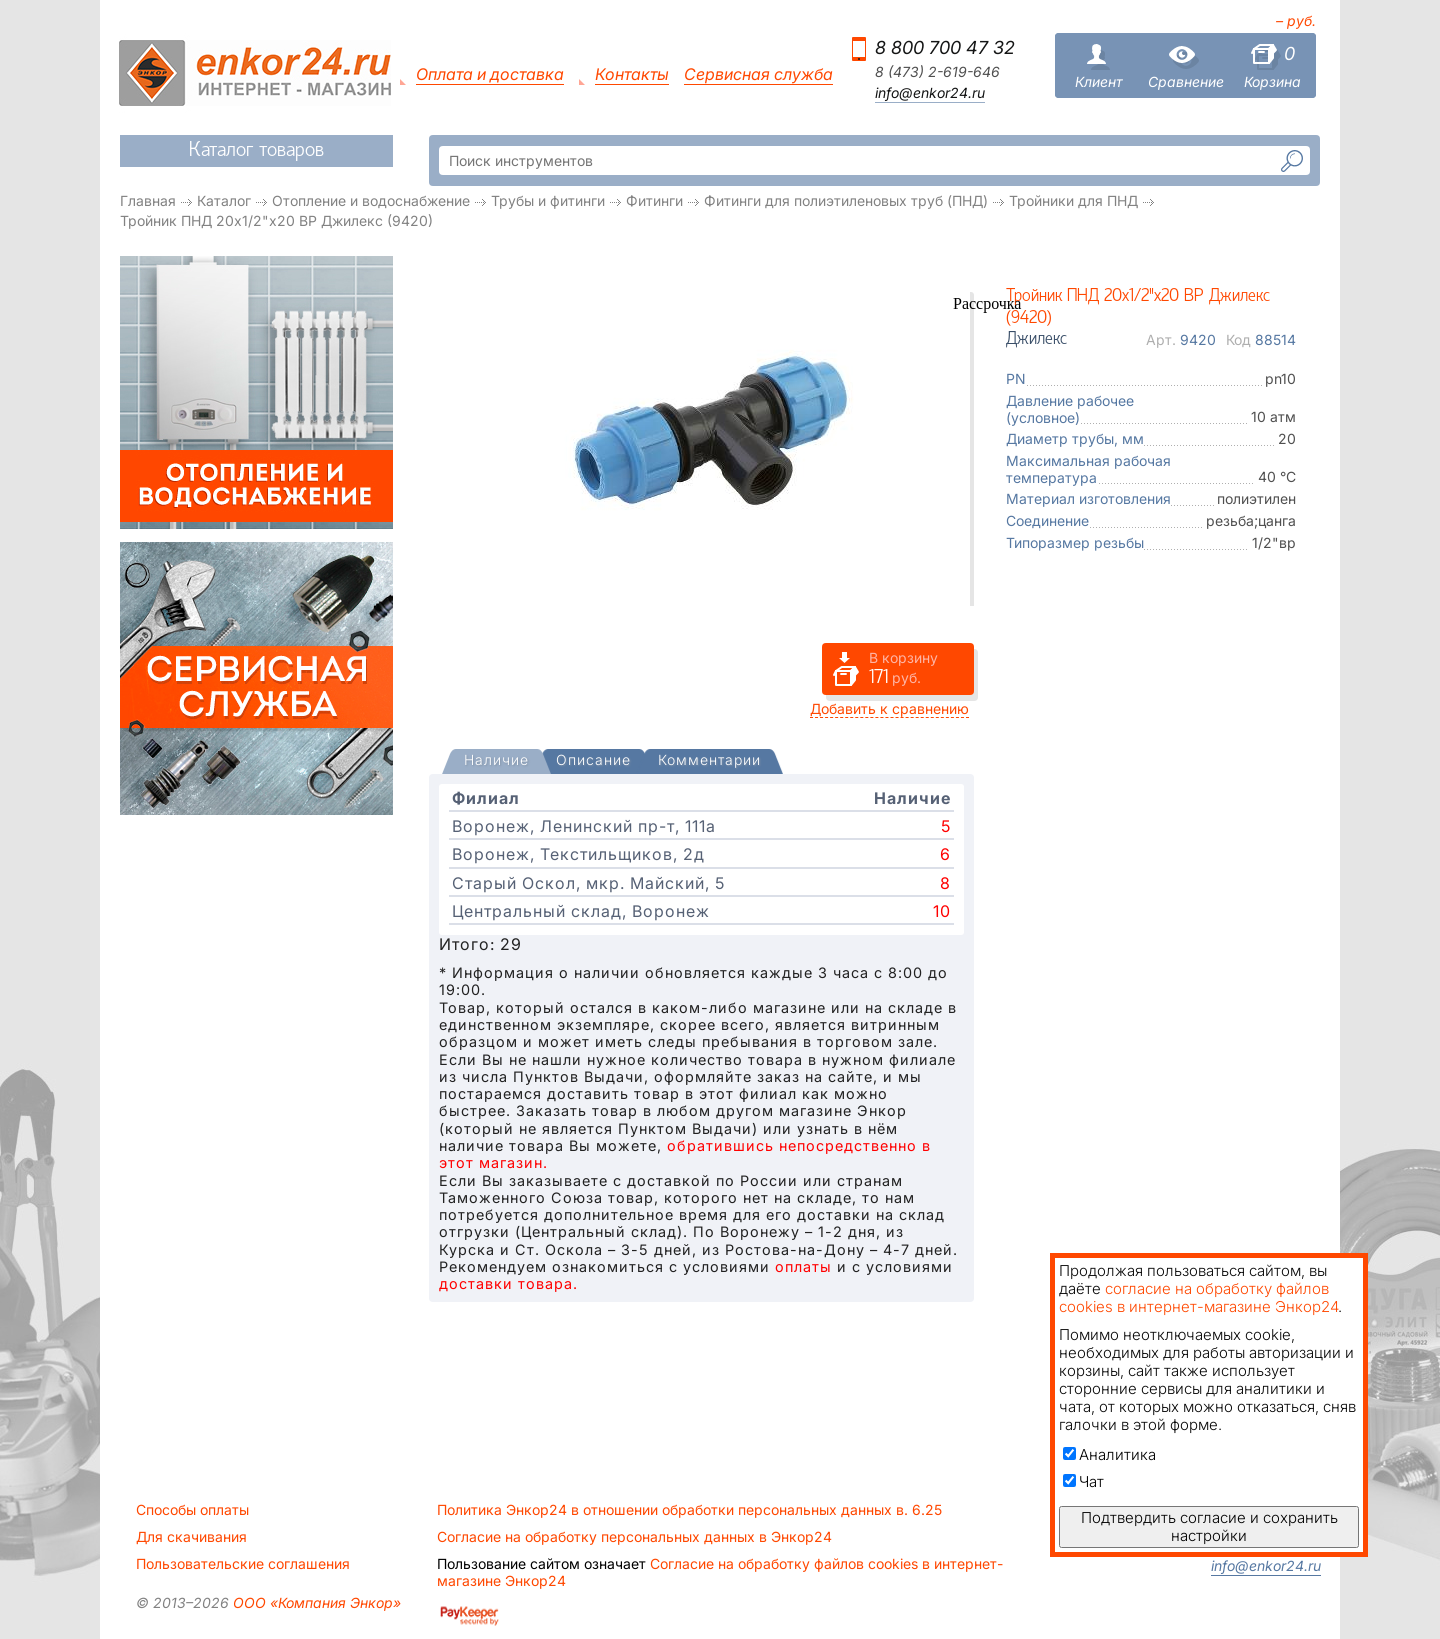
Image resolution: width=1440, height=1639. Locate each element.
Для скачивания (191, 1537)
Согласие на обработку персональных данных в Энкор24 (634, 1537)
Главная (148, 200)
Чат (1083, 1481)
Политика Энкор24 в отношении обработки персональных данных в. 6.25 (689, 1510)
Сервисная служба (758, 74)
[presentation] (496, 761)
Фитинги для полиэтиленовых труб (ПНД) (846, 200)
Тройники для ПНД (1073, 200)
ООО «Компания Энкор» (315, 1602)
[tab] (496, 762)
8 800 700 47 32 (945, 47)
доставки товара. (508, 1283)
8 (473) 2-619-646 (937, 72)
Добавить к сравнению (889, 708)
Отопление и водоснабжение (371, 200)
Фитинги (654, 200)
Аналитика (1109, 1454)
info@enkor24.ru (930, 93)
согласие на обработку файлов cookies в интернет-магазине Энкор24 (1198, 1297)
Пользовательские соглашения (243, 1564)
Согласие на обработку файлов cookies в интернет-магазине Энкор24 (720, 1572)
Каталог (224, 200)
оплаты (803, 1266)
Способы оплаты (192, 1510)
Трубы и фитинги (548, 200)
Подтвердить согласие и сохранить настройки (1209, 1526)
